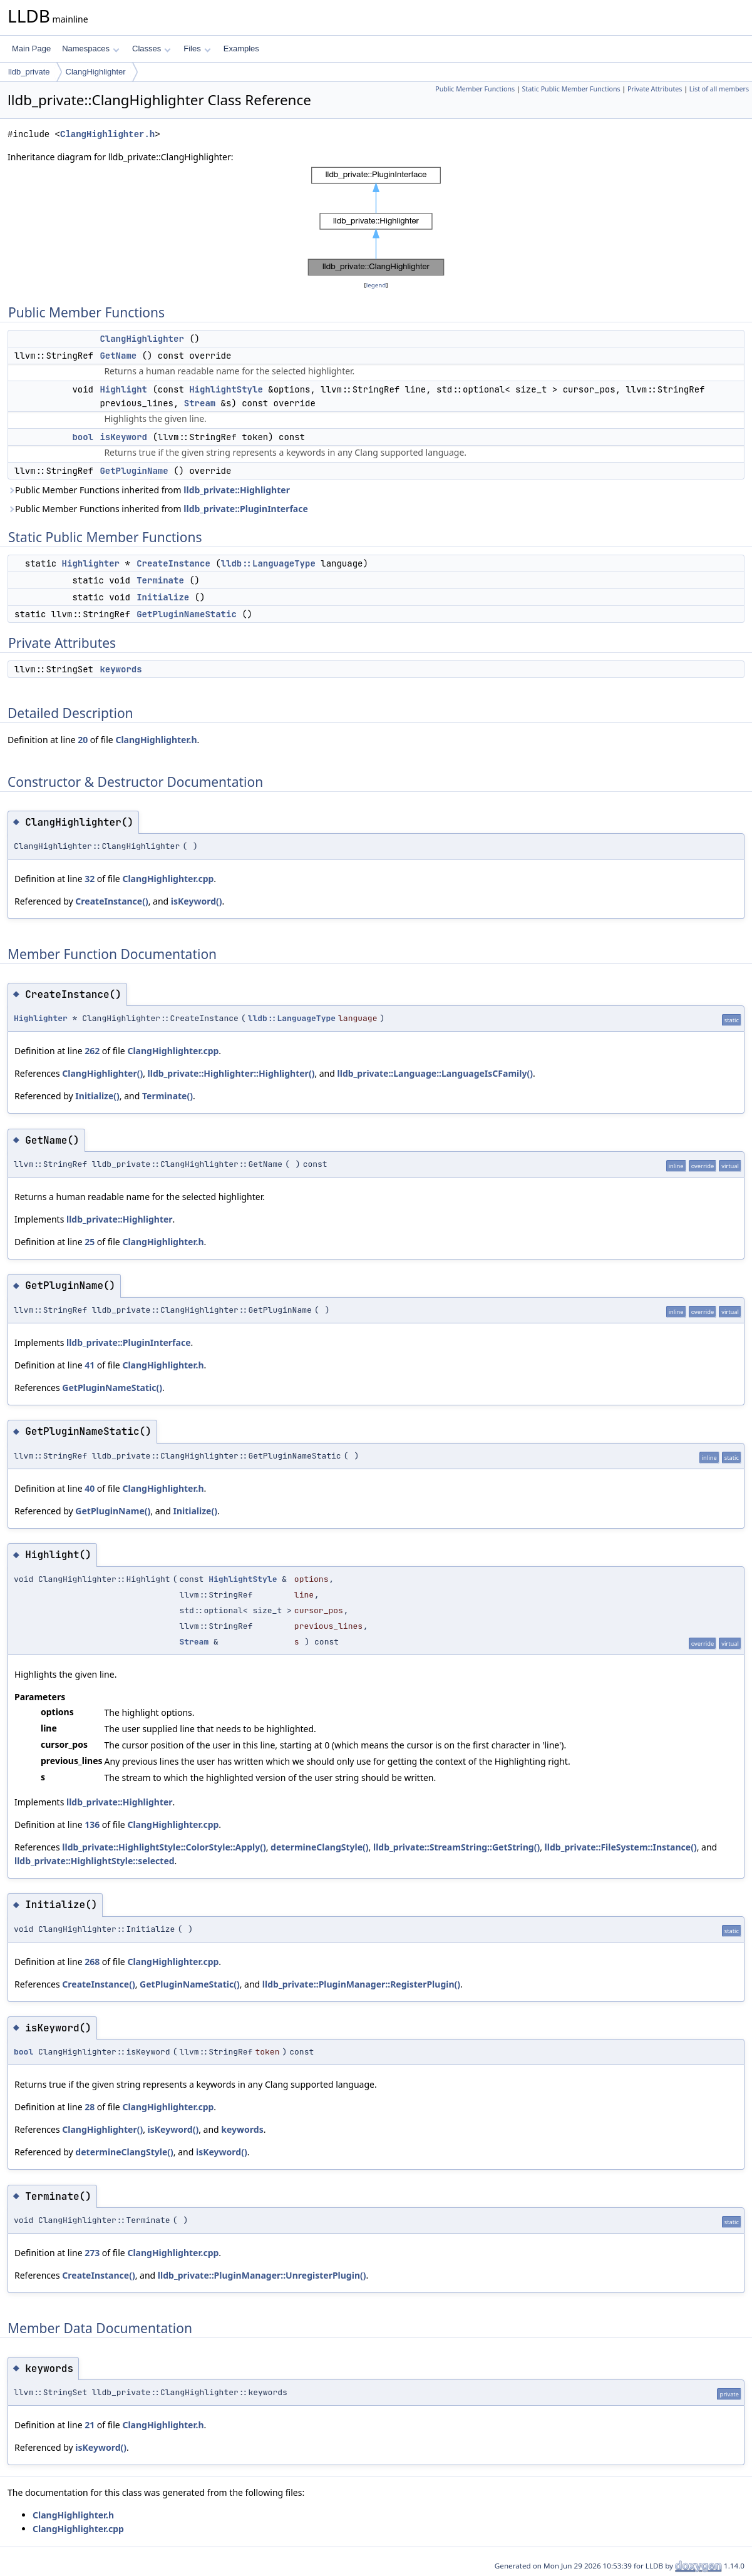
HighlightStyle (226, 389)
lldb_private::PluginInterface (245, 509)
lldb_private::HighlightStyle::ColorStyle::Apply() (163, 1847)
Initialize (162, 597)
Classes (151, 48)
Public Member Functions (475, 89)
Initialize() (97, 1096)
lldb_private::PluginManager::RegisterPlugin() (361, 1984)
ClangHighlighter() (102, 1073)
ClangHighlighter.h (107, 134)
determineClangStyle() (319, 1847)
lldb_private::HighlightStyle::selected (94, 1861)
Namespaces (90, 48)
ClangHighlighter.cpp (168, 879)
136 (92, 1824)
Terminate (160, 580)
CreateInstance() (111, 901)
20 (83, 740)
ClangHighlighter (96, 71)
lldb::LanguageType (268, 563)
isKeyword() (196, 901)
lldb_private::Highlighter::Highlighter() (231, 1073)
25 (90, 1242)
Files (196, 48)
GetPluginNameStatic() (112, 1387)
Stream (199, 403)
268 (92, 1962)
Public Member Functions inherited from (149, 490)
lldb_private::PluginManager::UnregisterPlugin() (262, 2275)
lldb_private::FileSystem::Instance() (621, 1847)
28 (90, 2107)
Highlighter (91, 563)
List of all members (719, 89)
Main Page (31, 48)
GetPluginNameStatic (186, 614)
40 (90, 1488)
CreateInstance (173, 563)
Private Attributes (654, 89)
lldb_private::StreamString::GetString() (456, 1847)
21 (90, 2425)
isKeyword (123, 437)
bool (82, 437)
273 (92, 2253)
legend (376, 285)
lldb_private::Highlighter (236, 490)
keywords (121, 669)
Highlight (123, 389)
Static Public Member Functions (571, 89)
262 (92, 1051)
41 (90, 1365)
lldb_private (29, 71)
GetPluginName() (112, 1511)
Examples (241, 48)
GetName (118, 355)
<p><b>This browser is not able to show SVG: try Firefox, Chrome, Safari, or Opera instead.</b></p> (376, 221)
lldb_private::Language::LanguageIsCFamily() (435, 1073)
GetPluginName (134, 470)
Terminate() (167, 1096)
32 (90, 879)
